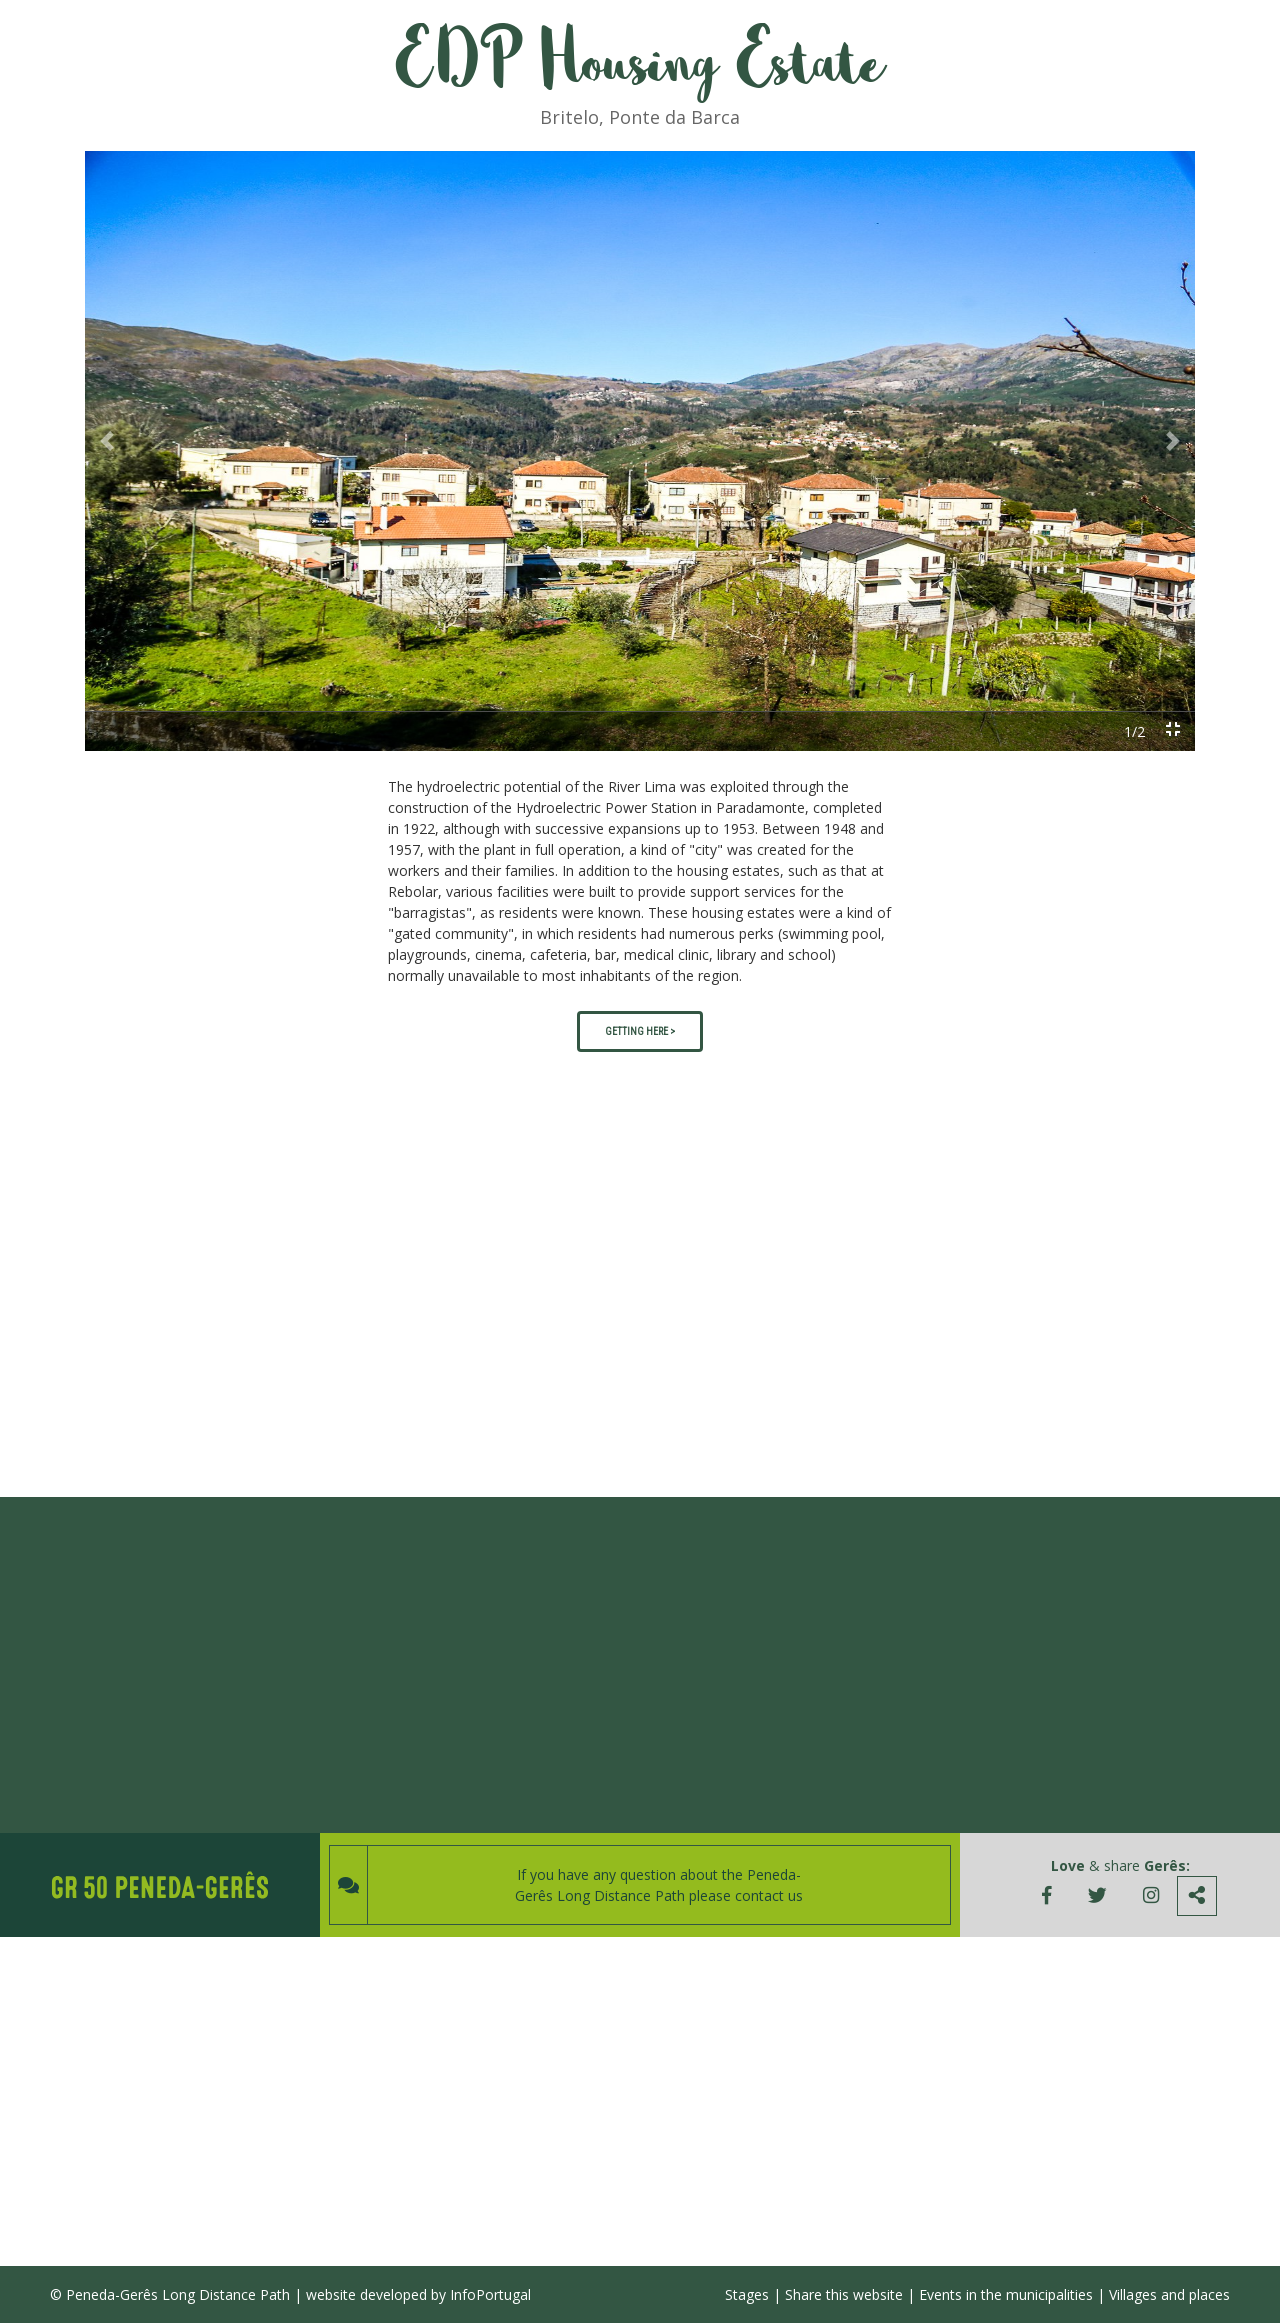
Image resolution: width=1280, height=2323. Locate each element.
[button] (107, 441)
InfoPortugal (490, 2294)
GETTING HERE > (640, 1031)
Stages (747, 2294)
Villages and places (1169, 2294)
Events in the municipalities (1006, 2294)
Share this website (844, 2294)
